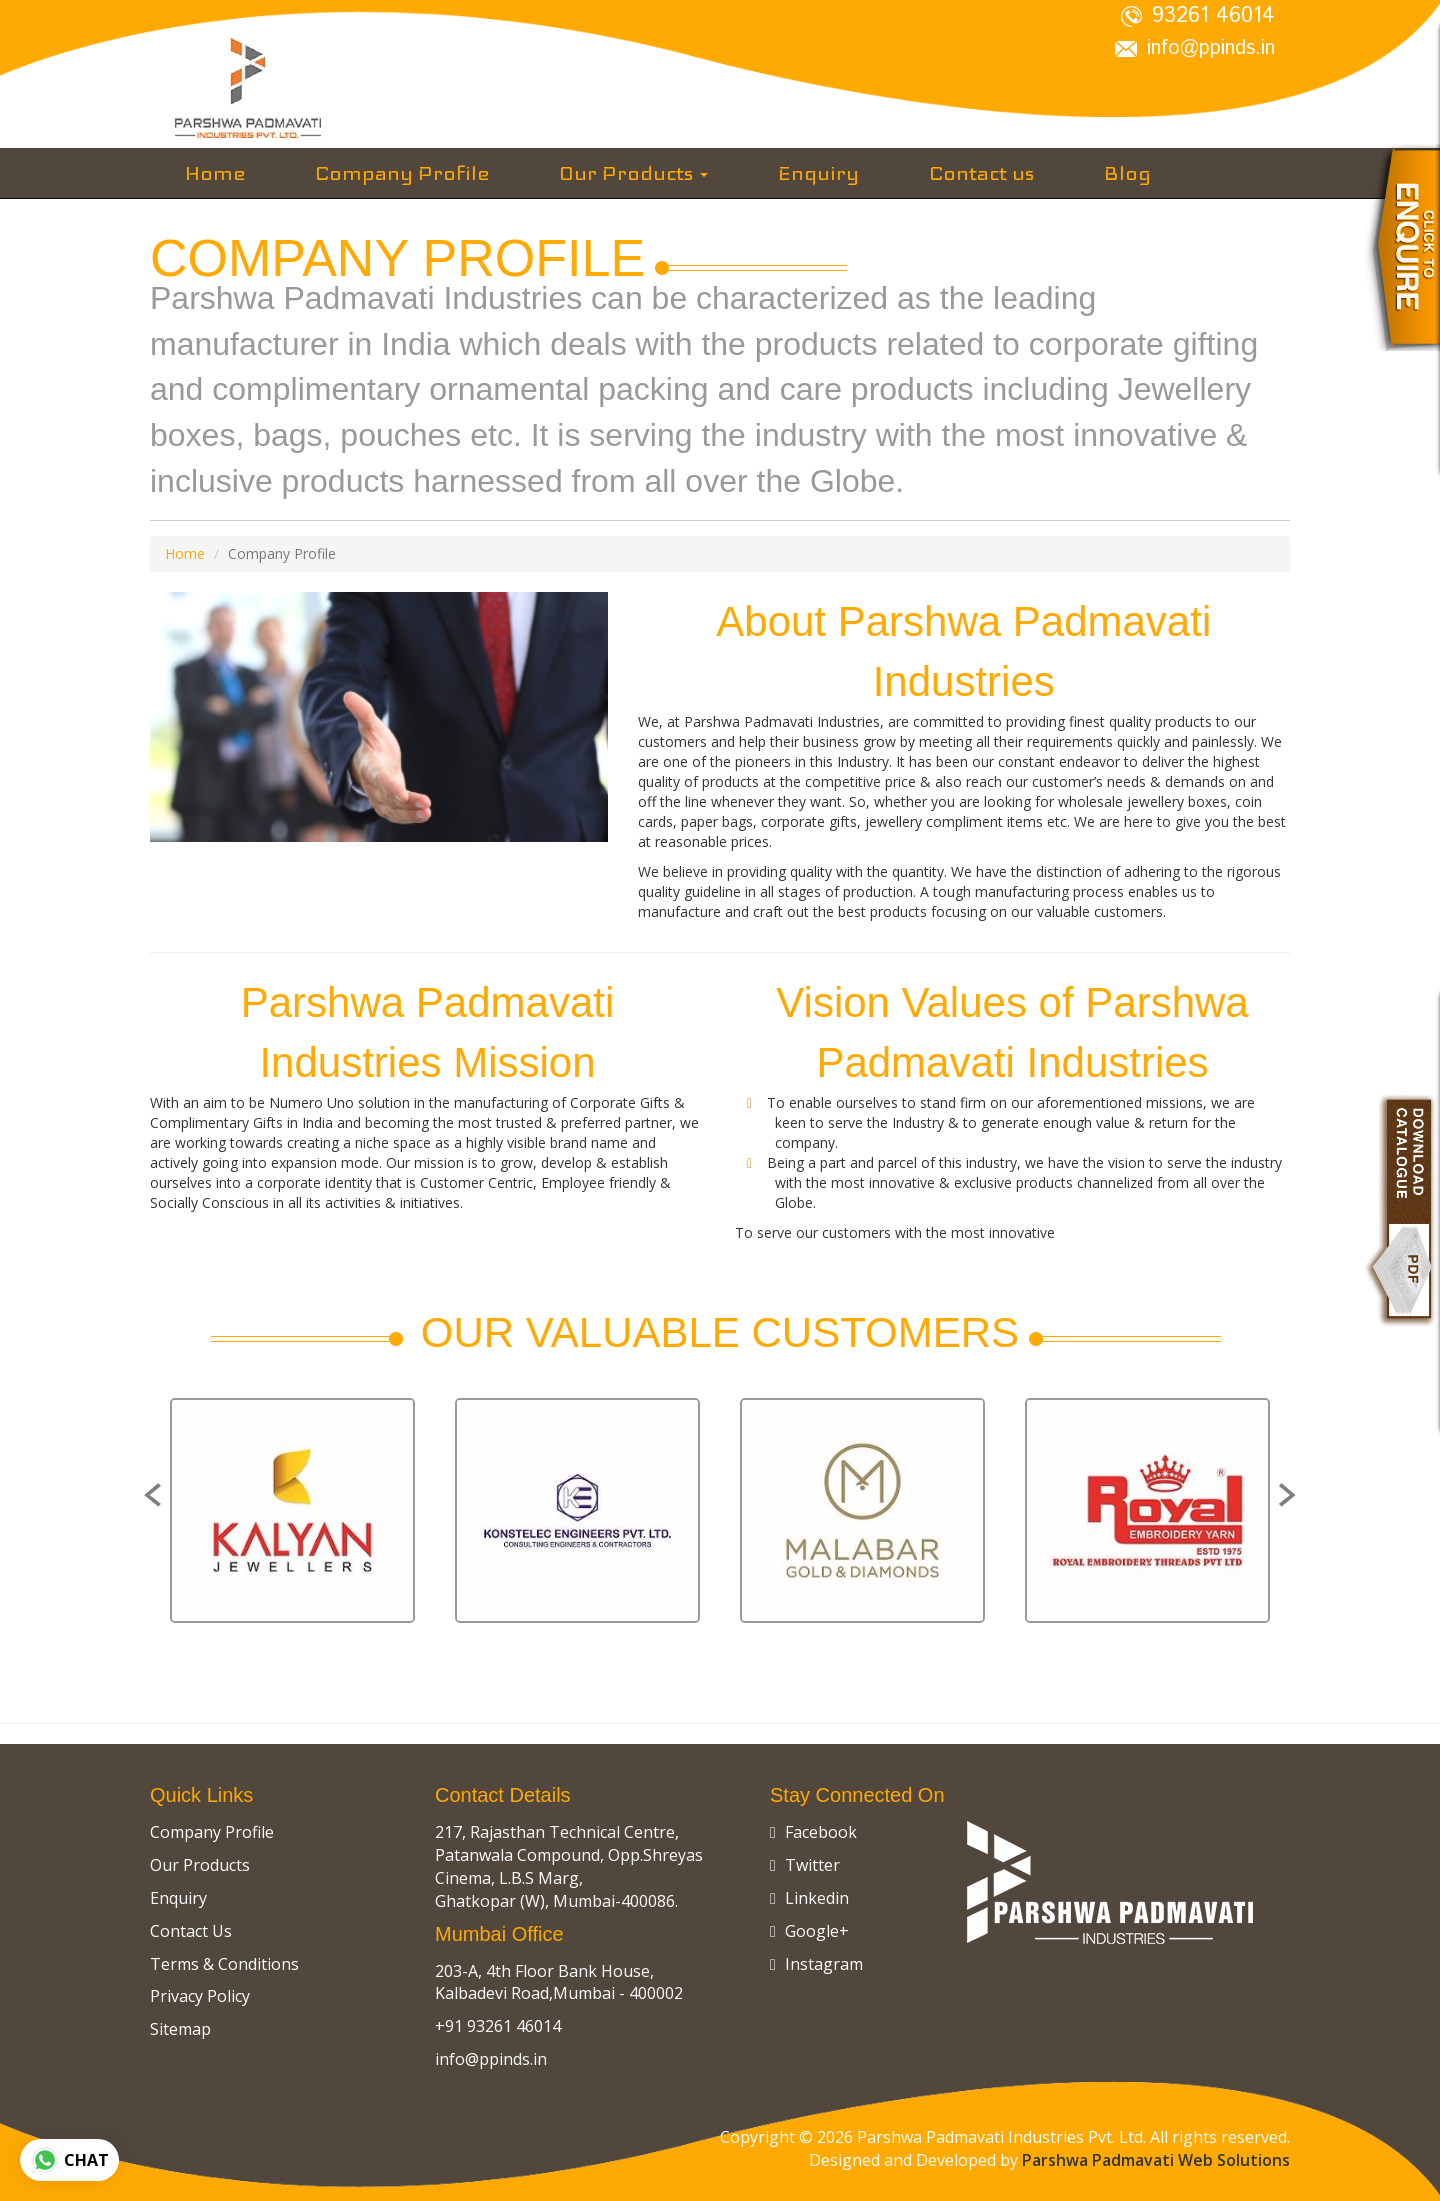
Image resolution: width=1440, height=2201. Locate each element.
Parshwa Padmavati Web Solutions (1156, 2160)
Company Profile (402, 173)
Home (215, 173)
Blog (1127, 173)
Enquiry (818, 173)
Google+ (809, 1931)
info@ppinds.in (1195, 49)
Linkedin (809, 1898)
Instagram (816, 1964)
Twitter (805, 1865)
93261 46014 (1198, 16)
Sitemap (180, 2029)
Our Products (633, 173)
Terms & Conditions (224, 1964)
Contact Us (191, 1931)
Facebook (813, 1832)
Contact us (981, 173)
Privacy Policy (200, 1996)
